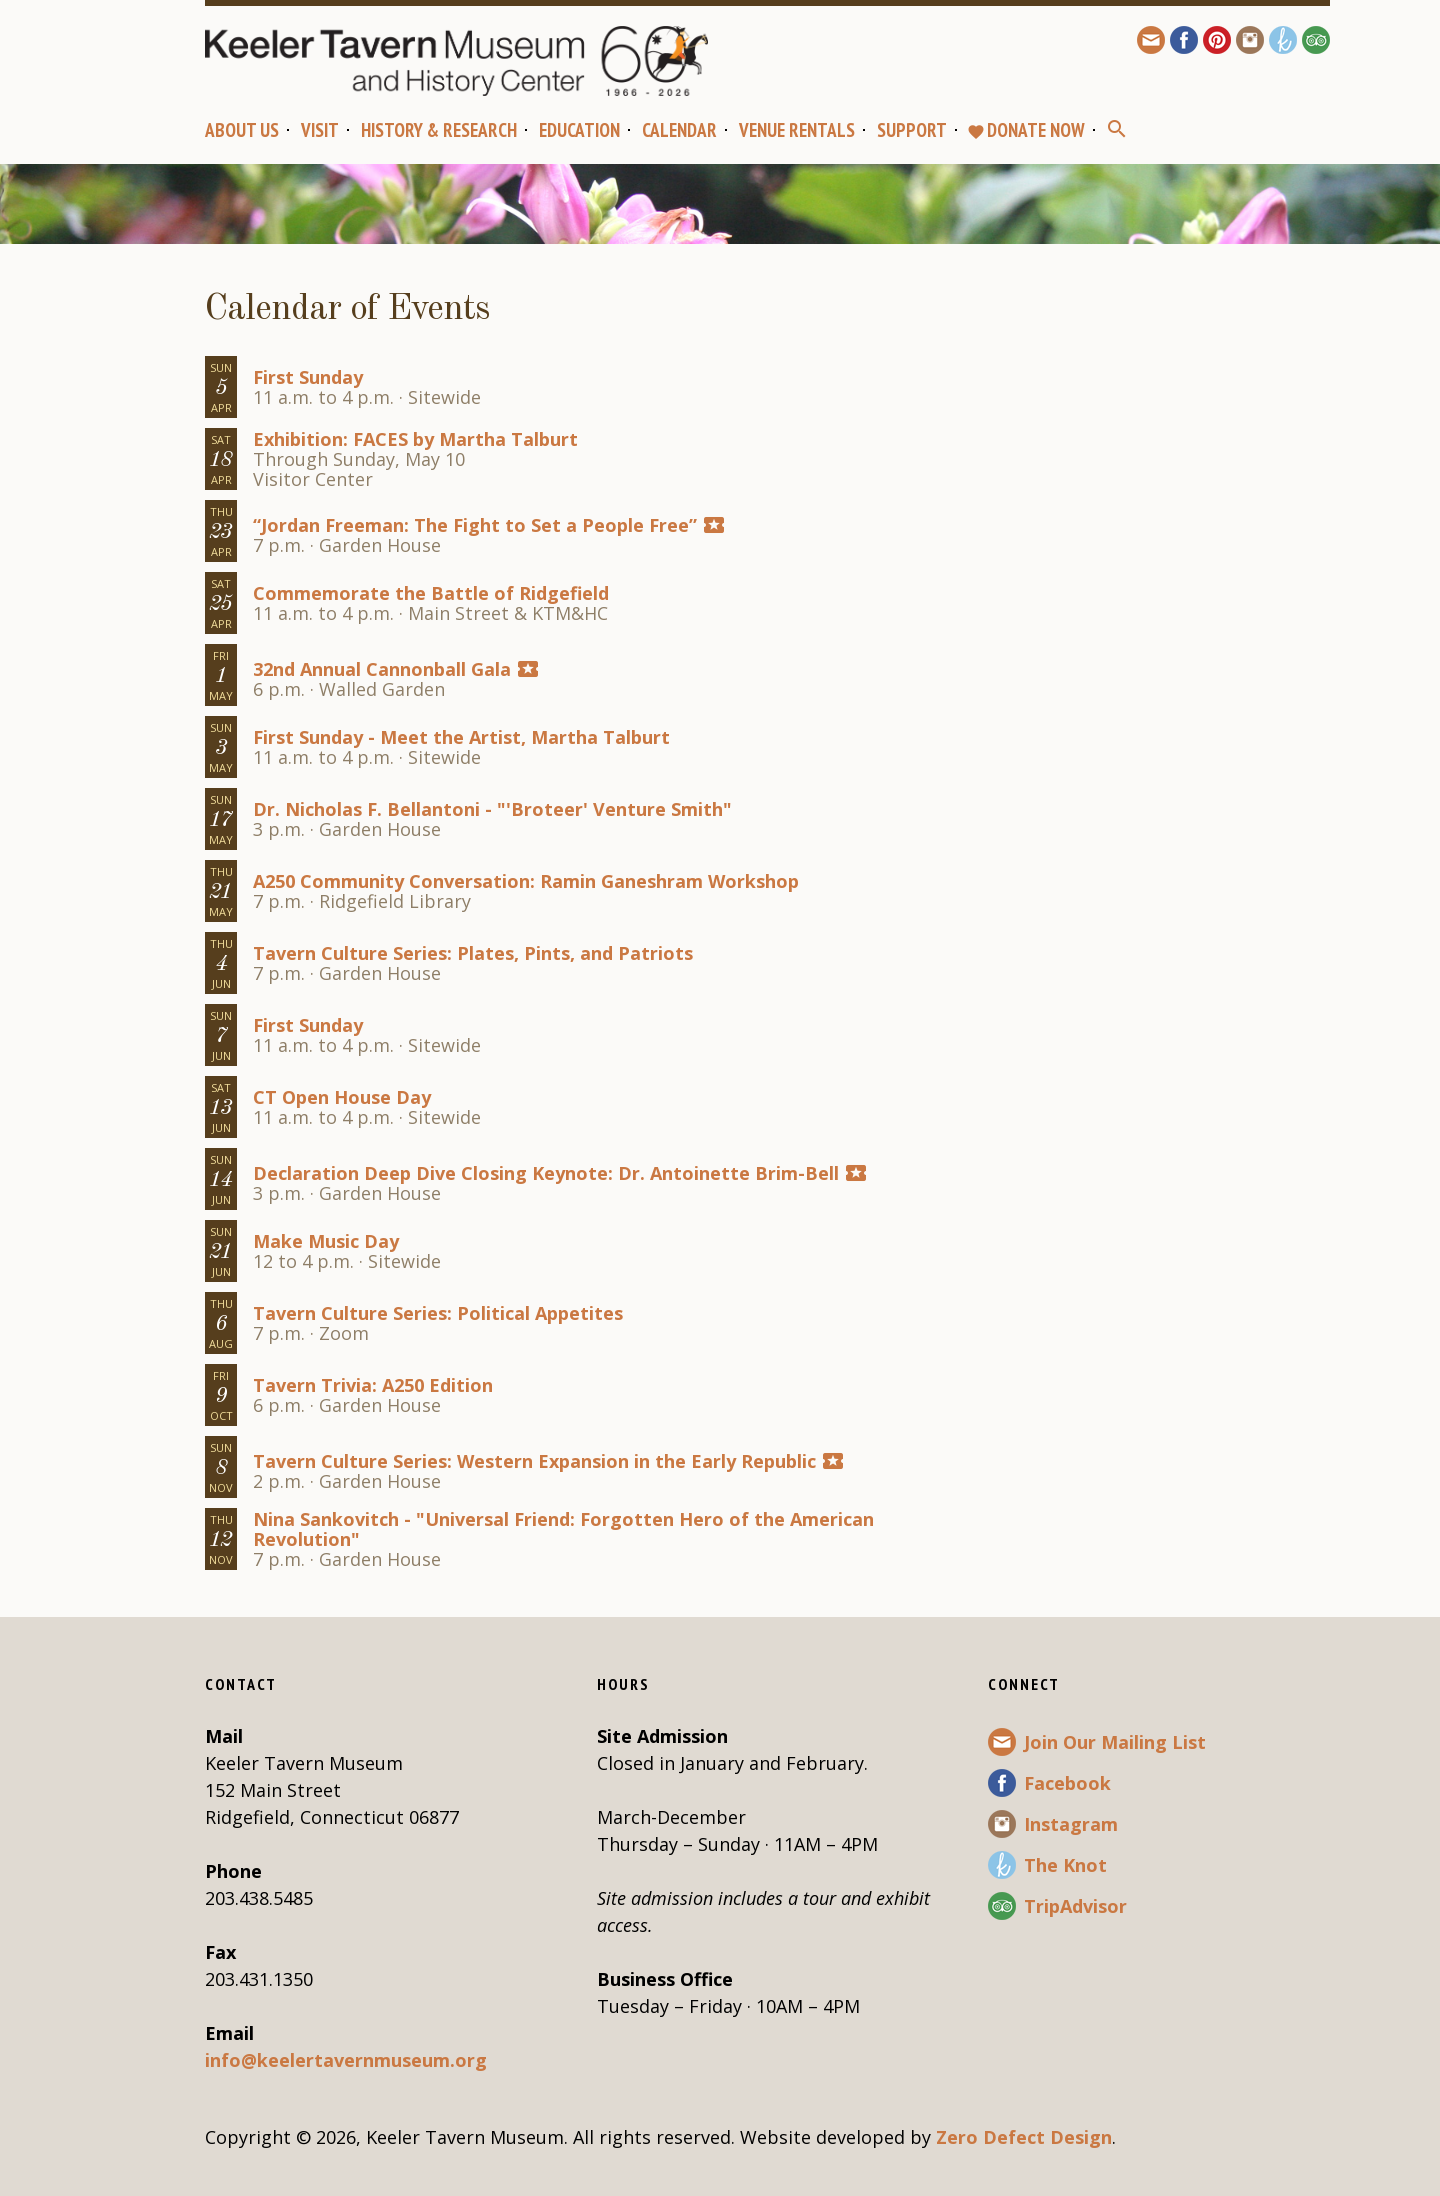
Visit (320, 130)
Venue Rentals (797, 130)
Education (579, 130)
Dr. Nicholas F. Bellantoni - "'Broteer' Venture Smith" (492, 809)
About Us (242, 130)
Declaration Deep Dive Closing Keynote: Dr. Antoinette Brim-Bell (546, 1173)
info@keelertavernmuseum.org (346, 2060)
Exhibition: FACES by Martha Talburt (415, 439)
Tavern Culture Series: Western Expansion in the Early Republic (534, 1461)
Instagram (1071, 1824)
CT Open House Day (342, 1097)
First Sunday (308, 377)
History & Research (439, 130)
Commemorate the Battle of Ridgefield (431, 593)
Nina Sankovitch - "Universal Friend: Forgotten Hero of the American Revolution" (563, 1529)
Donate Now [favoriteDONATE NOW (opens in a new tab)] (1026, 130)
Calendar (679, 130)
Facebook (1067, 1783)
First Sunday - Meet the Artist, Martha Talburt (461, 737)
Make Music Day (326, 1241)
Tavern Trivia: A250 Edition (373, 1385)
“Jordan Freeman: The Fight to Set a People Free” (475, 525)
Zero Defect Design (1024, 2137)
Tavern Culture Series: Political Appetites (438, 1313)
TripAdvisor (1075, 1906)
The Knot (1065, 1865)
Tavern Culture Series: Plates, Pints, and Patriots (473, 953)
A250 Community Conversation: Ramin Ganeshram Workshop (526, 881)
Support (912, 130)
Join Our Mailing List (1115, 1742)
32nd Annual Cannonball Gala (382, 669)
